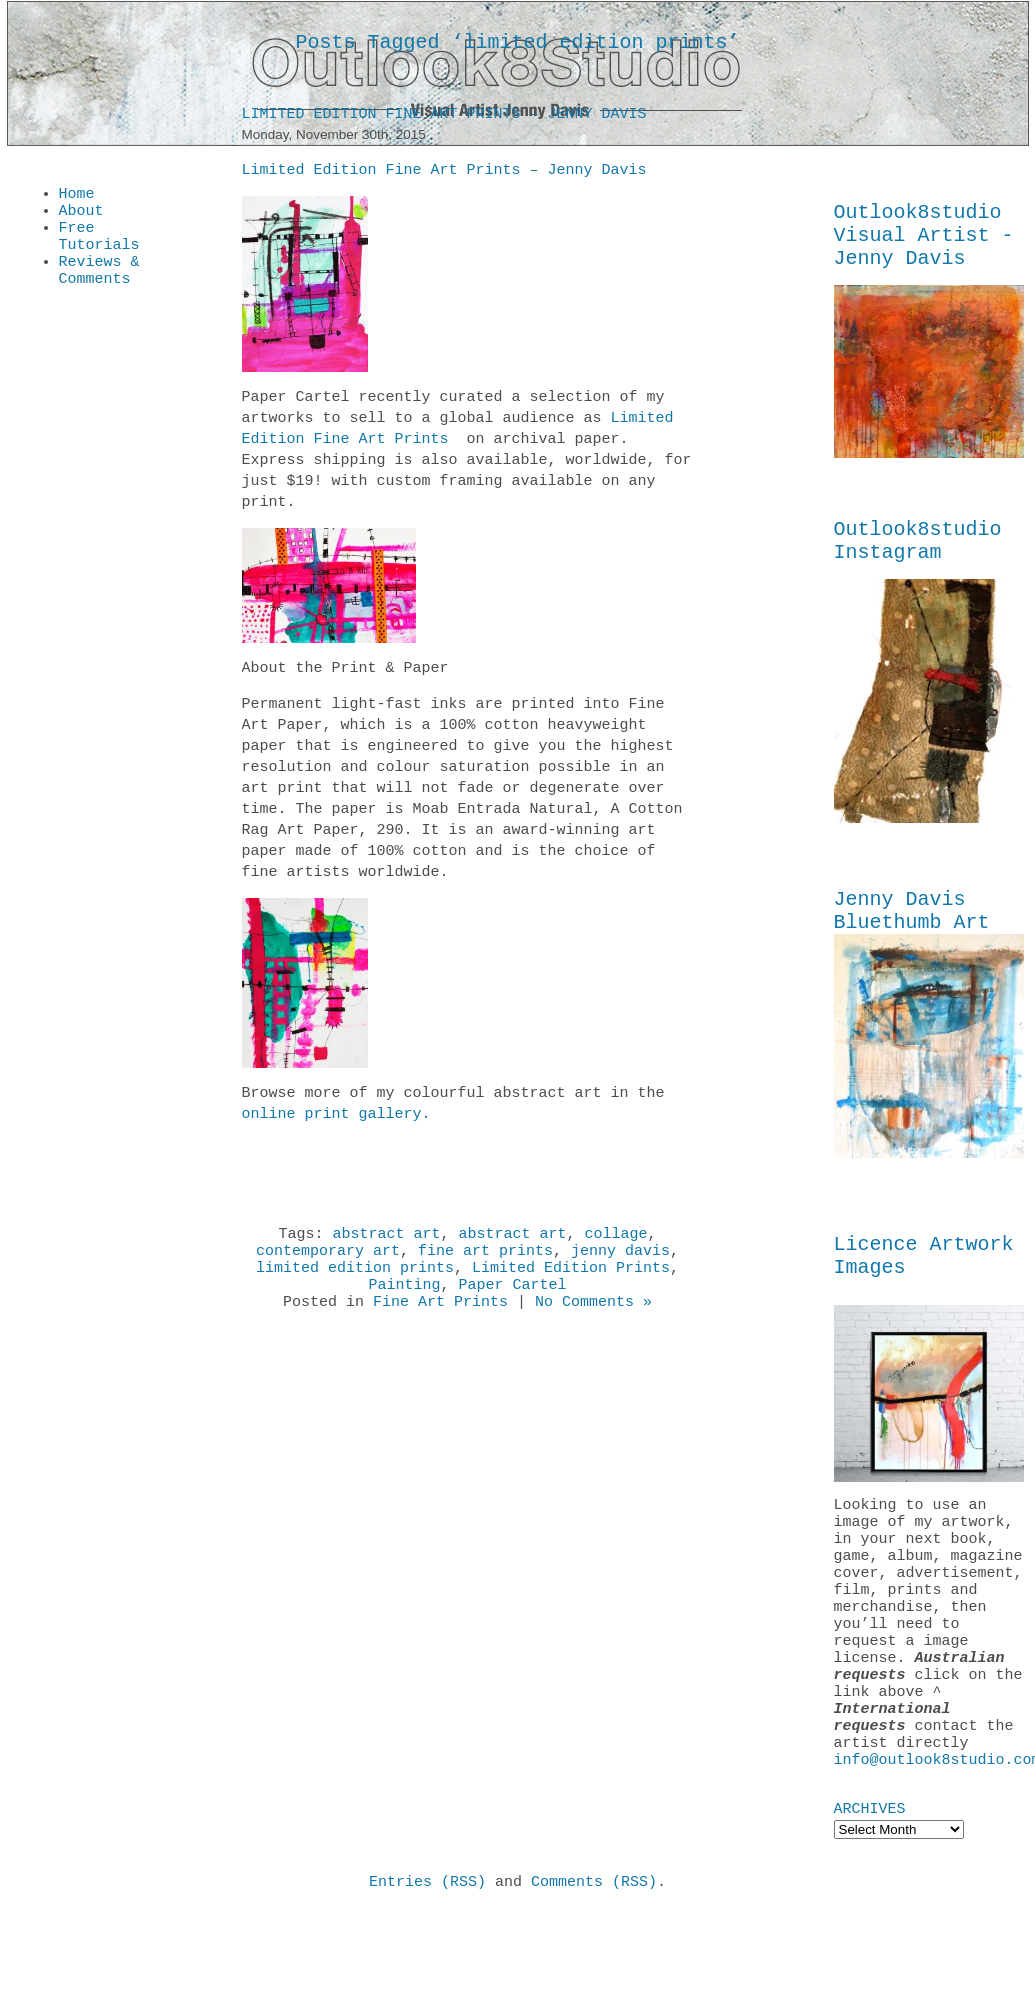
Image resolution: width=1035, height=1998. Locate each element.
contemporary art (328, 1260)
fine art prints (485, 1260)
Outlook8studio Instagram (918, 557)
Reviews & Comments (99, 286)
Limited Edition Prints (571, 1280)
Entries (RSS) (427, 1967)
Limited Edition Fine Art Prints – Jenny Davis (444, 118)
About (81, 216)
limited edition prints (355, 1280)
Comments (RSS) (594, 1967)
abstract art (386, 1240)
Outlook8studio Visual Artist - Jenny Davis (924, 241)
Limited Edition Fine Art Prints (458, 432)
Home (77, 196)
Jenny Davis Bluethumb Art (912, 934)
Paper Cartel (513, 1300)
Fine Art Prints (440, 1320)
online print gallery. (336, 1118)
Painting (404, 1300)
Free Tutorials (99, 246)
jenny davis (620, 1260)
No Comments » (593, 1320)
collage (616, 1240)
